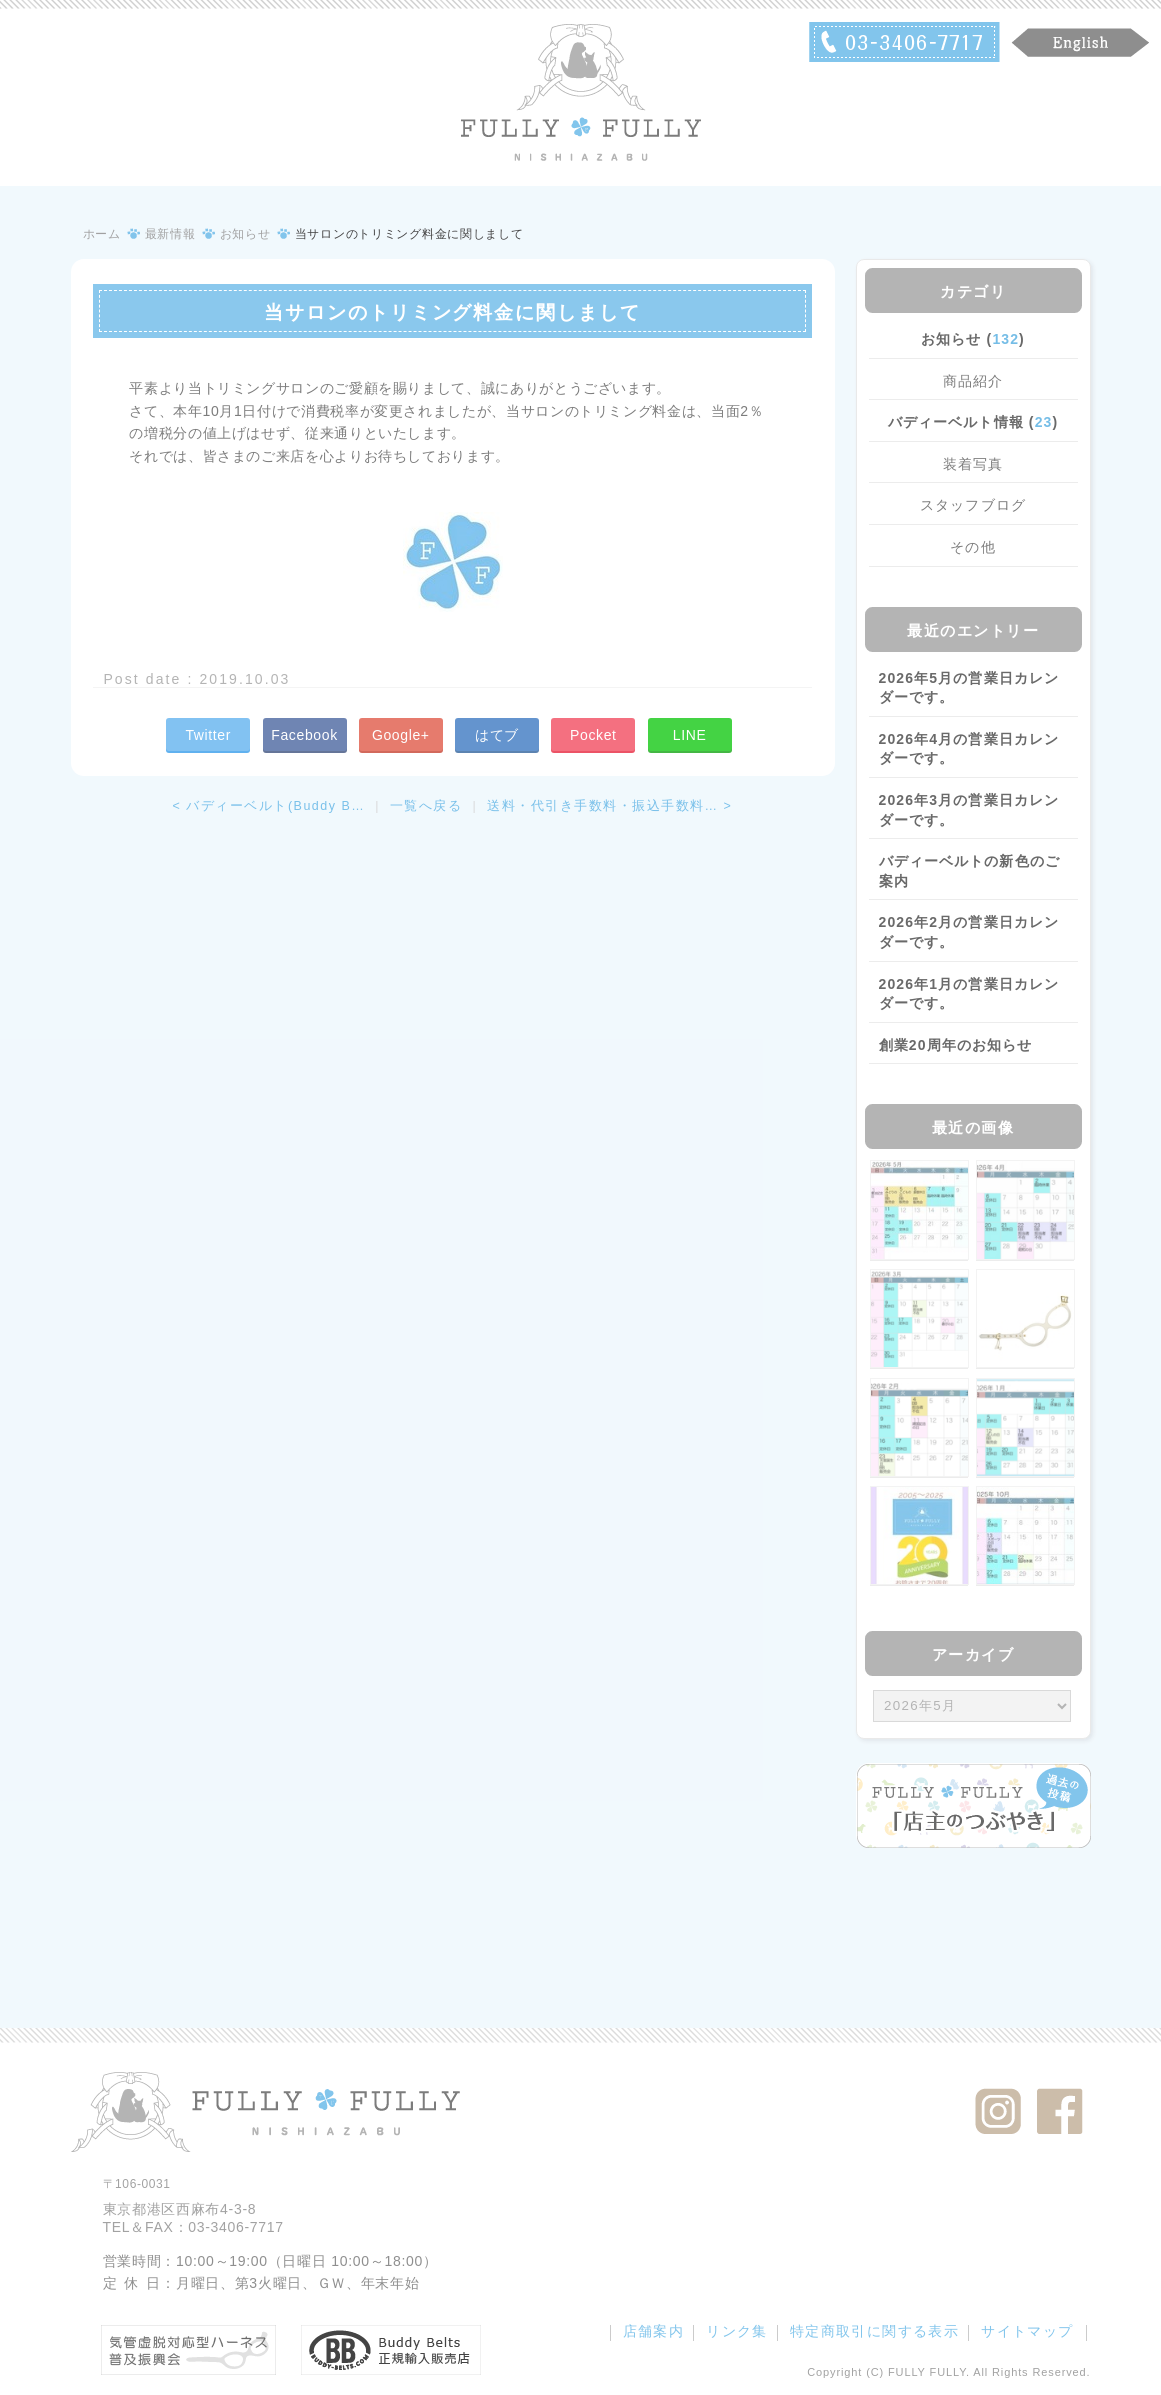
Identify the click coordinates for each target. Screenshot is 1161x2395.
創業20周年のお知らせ (956, 1045)
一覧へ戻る (426, 806)
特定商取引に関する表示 (874, 2331)
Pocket (593, 735)
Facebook (304, 735)
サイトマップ (1027, 2331)
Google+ (401, 735)
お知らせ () (973, 339)
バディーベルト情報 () (973, 422)
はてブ (497, 735)
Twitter (208, 735)
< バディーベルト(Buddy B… (269, 806)
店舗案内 (654, 2331)
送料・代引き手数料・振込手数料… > (609, 806)
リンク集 (737, 2331)
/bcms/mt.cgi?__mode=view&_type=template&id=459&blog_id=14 (972, 1706)
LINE (690, 735)
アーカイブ (973, 1654)
